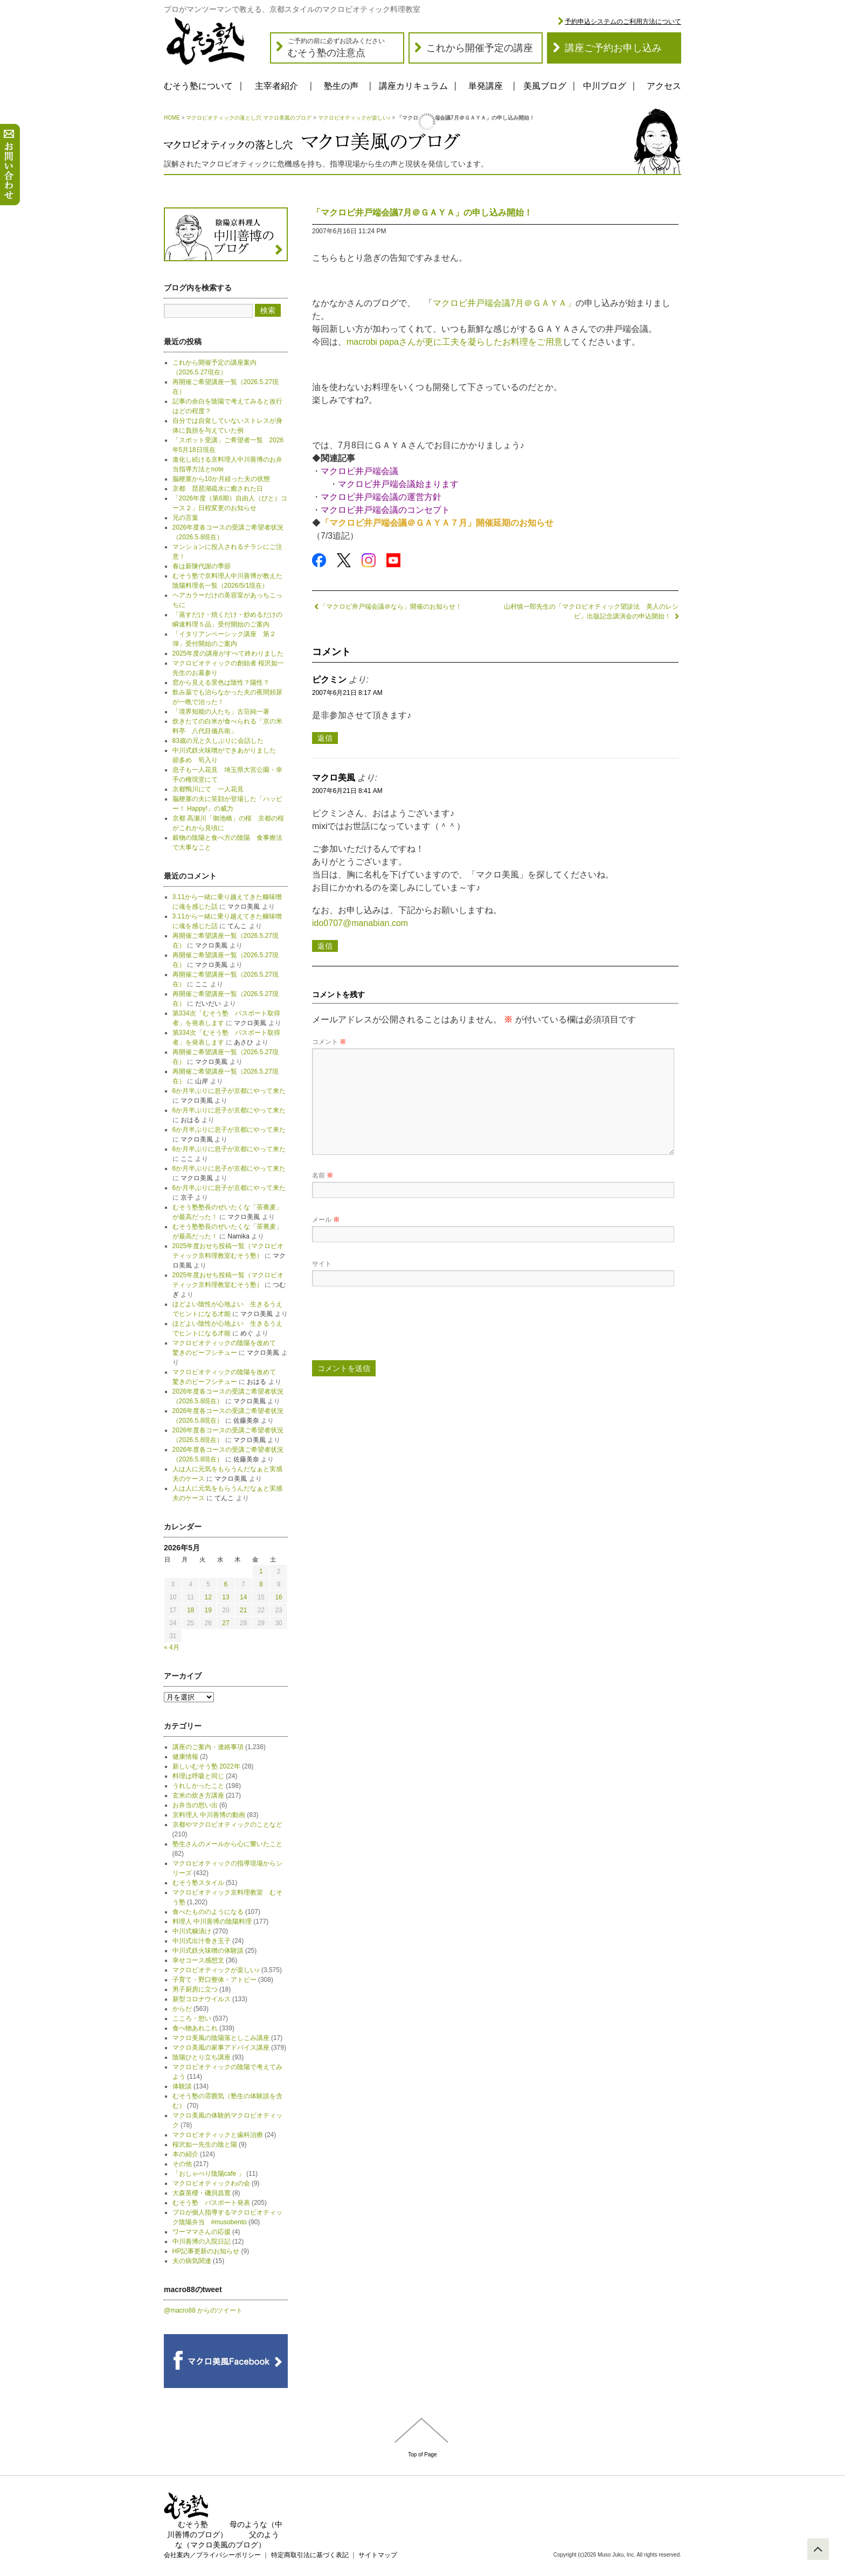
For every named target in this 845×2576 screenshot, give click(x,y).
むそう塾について (198, 85)
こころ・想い (191, 2018)
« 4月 (171, 1647)
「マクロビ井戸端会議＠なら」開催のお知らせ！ (387, 606)
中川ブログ (604, 85)
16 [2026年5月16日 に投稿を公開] (278, 1597)
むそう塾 (193, 2524)
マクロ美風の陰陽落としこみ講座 (220, 2038)
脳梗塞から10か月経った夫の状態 (221, 479)
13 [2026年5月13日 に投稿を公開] (225, 1597)
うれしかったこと (198, 1786)
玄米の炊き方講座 (198, 1795)
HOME (172, 118)
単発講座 (485, 85)
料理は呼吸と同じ (198, 1776)
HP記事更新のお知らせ (206, 2251)
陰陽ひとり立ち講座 (201, 2057)
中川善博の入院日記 (201, 2241)
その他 (182, 2164)
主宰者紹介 (276, 85)
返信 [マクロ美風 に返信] (325, 946)
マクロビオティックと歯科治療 (217, 2135)
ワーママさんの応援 (201, 2232)
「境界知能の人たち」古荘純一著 (220, 711)
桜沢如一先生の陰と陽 (204, 2144)
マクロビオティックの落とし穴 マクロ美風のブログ (248, 118)
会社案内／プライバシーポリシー (212, 2555)
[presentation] (394, 1327)
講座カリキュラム (413, 85)
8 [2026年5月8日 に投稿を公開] (261, 1584)
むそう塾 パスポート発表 (211, 2202)
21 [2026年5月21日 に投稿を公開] (243, 1610)
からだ (182, 2009)
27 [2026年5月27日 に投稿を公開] (225, 1623)
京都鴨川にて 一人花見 (208, 789)
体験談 (182, 2086)
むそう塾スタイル (198, 1882)
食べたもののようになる (208, 1912)
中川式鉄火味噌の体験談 (208, 1950)
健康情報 (185, 1756)
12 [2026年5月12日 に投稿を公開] (208, 1597)
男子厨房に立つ (195, 1989)
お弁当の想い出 (195, 1805)
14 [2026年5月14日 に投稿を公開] (243, 1597)
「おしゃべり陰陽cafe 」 (208, 2173)
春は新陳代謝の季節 (201, 566)
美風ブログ (544, 85)
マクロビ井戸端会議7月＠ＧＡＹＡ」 (504, 303)
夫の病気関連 (191, 2261)
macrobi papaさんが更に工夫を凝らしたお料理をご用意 (455, 341)
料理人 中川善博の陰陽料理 (212, 1921)
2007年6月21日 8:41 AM (347, 791)
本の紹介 (185, 2154)
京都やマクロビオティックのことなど (227, 1824)
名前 (322, 1175)
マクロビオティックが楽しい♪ (354, 118)
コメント (329, 1042)
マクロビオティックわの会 (211, 2183)
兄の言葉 (185, 517)
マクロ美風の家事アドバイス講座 (220, 2047)
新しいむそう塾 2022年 (206, 1766)
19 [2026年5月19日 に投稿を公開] (208, 1610)
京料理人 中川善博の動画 (208, 1815)
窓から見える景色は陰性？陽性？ (220, 682)
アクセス (664, 85)
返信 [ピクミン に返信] (325, 738)
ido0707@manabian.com (360, 923)
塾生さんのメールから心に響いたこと (227, 1844)
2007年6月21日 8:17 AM (347, 693)
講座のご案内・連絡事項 (208, 1747)
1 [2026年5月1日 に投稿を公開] (261, 1571)
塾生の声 (341, 85)
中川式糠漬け (191, 1931)
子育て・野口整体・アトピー (214, 1979)
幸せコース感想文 (198, 1960)
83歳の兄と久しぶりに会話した (218, 740)
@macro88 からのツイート (203, 2310)
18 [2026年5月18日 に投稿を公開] (190, 1610)
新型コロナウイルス (201, 1999)
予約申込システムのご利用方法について (623, 21)
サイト (321, 1264)
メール (326, 1219)
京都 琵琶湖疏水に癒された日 (217, 488)
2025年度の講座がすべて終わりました (228, 653)
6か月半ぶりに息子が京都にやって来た (229, 1091)
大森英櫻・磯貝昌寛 (201, 2193)
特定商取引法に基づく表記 (310, 2555)
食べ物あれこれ (195, 2028)
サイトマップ (377, 2555)
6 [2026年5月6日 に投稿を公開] (226, 1584)
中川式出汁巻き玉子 (201, 1941)
